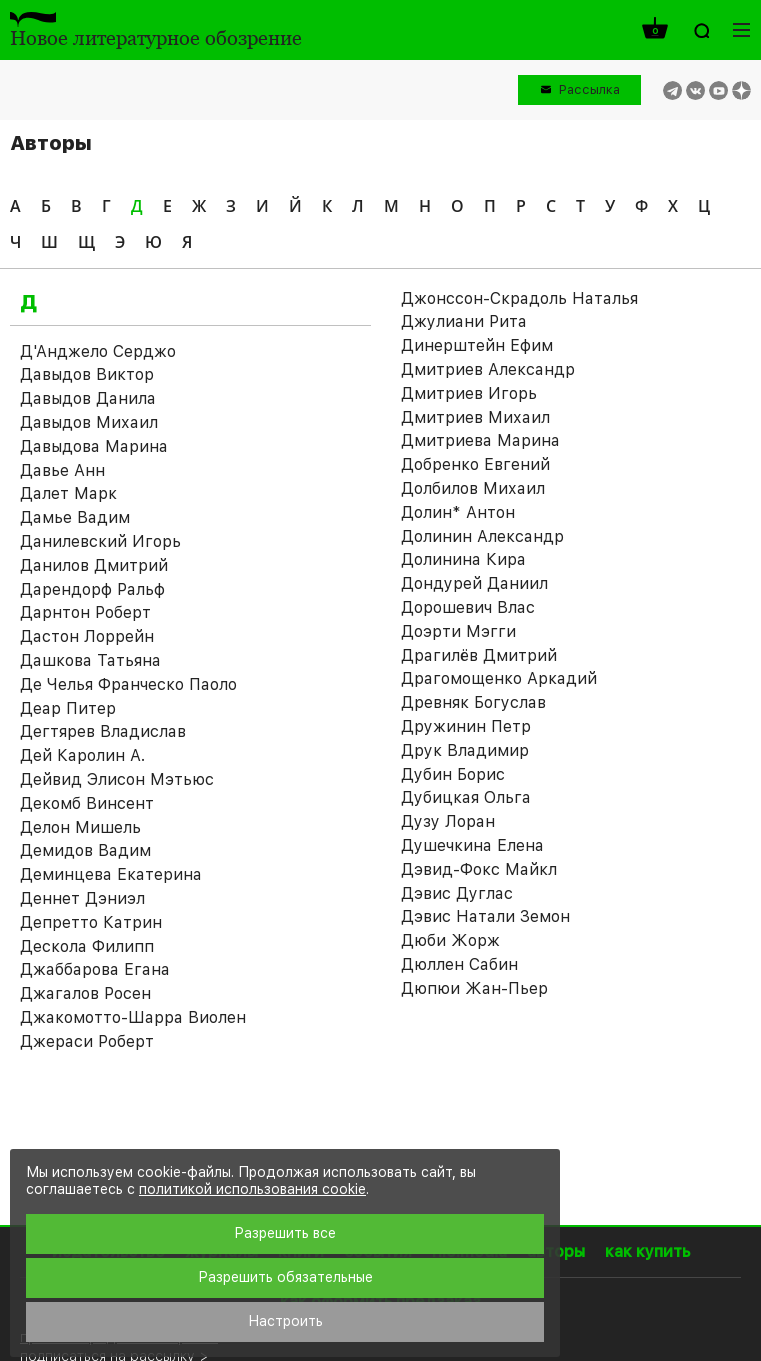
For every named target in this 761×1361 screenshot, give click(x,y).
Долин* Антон (458, 512)
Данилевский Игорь (100, 541)
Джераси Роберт (87, 1041)
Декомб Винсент (87, 803)
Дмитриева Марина (480, 440)
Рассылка (589, 89)
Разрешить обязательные (285, 1277)
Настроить (285, 1321)
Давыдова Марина (94, 446)
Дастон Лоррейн (87, 636)
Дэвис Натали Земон (485, 916)
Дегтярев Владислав (103, 731)
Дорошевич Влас (468, 607)
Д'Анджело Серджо (98, 351)
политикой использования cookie (252, 1189)
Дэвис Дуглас (457, 893)
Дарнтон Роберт (85, 612)
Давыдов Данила (88, 398)
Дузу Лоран (448, 821)
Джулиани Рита (464, 321)
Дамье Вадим (75, 517)
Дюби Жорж (450, 940)
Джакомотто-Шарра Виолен (133, 1017)
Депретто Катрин (91, 922)
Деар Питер (68, 708)
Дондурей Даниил (474, 583)
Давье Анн (62, 470)
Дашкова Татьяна (90, 660)
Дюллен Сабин (459, 964)
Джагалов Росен (85, 993)
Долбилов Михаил (473, 488)
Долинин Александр (482, 536)
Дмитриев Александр (488, 369)
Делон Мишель (80, 827)
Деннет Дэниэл (82, 898)
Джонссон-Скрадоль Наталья (519, 298)
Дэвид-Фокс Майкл (479, 869)
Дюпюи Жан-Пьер (474, 988)
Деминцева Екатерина (111, 874)
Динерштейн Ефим (477, 345)
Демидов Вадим (85, 850)
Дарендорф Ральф (92, 589)
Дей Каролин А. (82, 755)
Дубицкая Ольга (466, 797)
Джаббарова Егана (95, 969)
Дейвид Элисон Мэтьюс (117, 779)
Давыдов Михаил (89, 422)
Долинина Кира (463, 559)
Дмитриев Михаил (475, 417)
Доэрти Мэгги (458, 631)
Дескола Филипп (87, 946)
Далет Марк (68, 493)
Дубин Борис (453, 774)
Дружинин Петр (466, 726)
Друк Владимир (465, 750)
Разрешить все (285, 1233)
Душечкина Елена (472, 845)
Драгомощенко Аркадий (499, 678)
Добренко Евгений (475, 464)
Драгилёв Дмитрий (479, 655)
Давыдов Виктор (87, 374)
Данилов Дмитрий (94, 565)
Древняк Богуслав (473, 702)
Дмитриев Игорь (469, 393)
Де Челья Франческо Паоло (128, 684)
